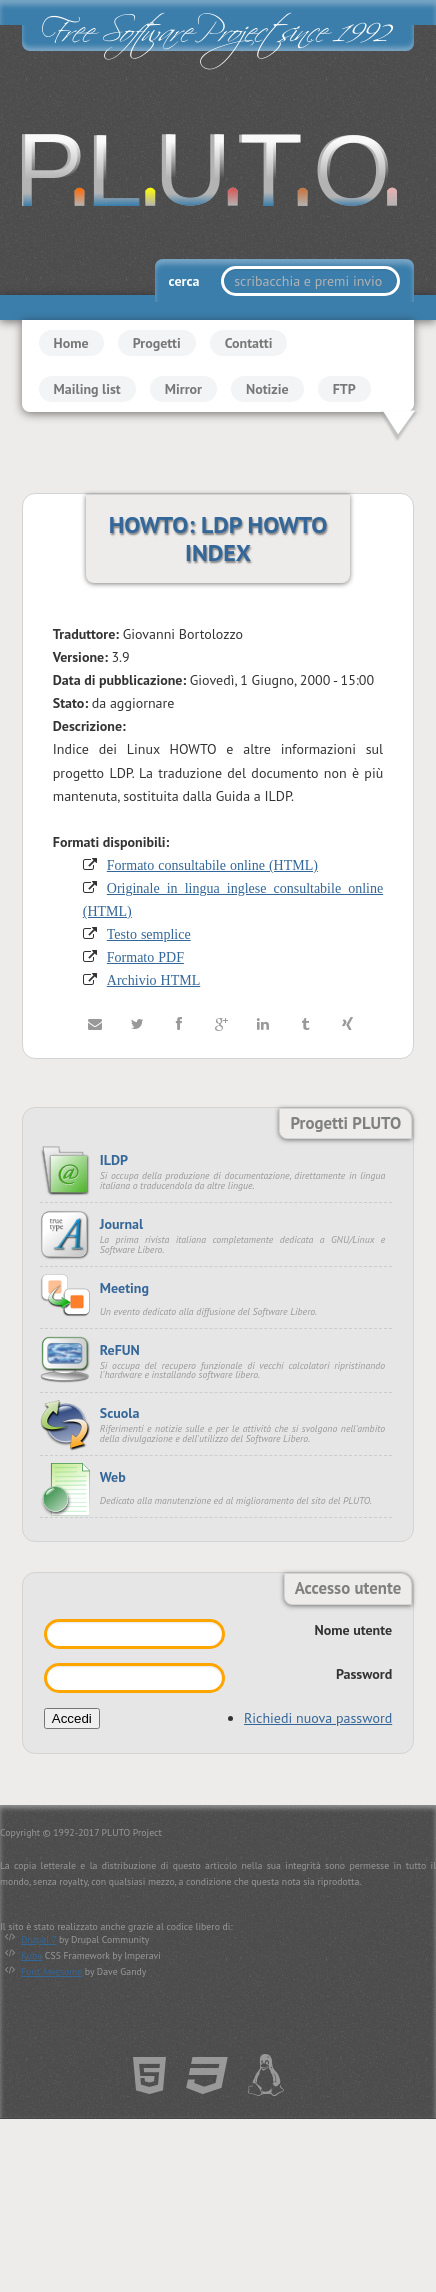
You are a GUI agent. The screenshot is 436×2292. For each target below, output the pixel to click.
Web (113, 1477)
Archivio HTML (153, 981)
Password (364, 1674)
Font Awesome (51, 1971)
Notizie (267, 389)
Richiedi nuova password (318, 1718)
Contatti (249, 343)
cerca (186, 281)
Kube (31, 1955)
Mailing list (87, 389)
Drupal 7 (38, 1939)
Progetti (157, 343)
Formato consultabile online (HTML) (212, 865)
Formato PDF (145, 957)
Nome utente (354, 1630)
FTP (344, 389)
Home (71, 343)
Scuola (120, 1414)
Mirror (183, 389)
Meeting (124, 1288)
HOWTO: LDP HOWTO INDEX (218, 538)
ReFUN (120, 1350)
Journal (121, 1224)
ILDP (114, 1160)
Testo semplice (149, 934)
